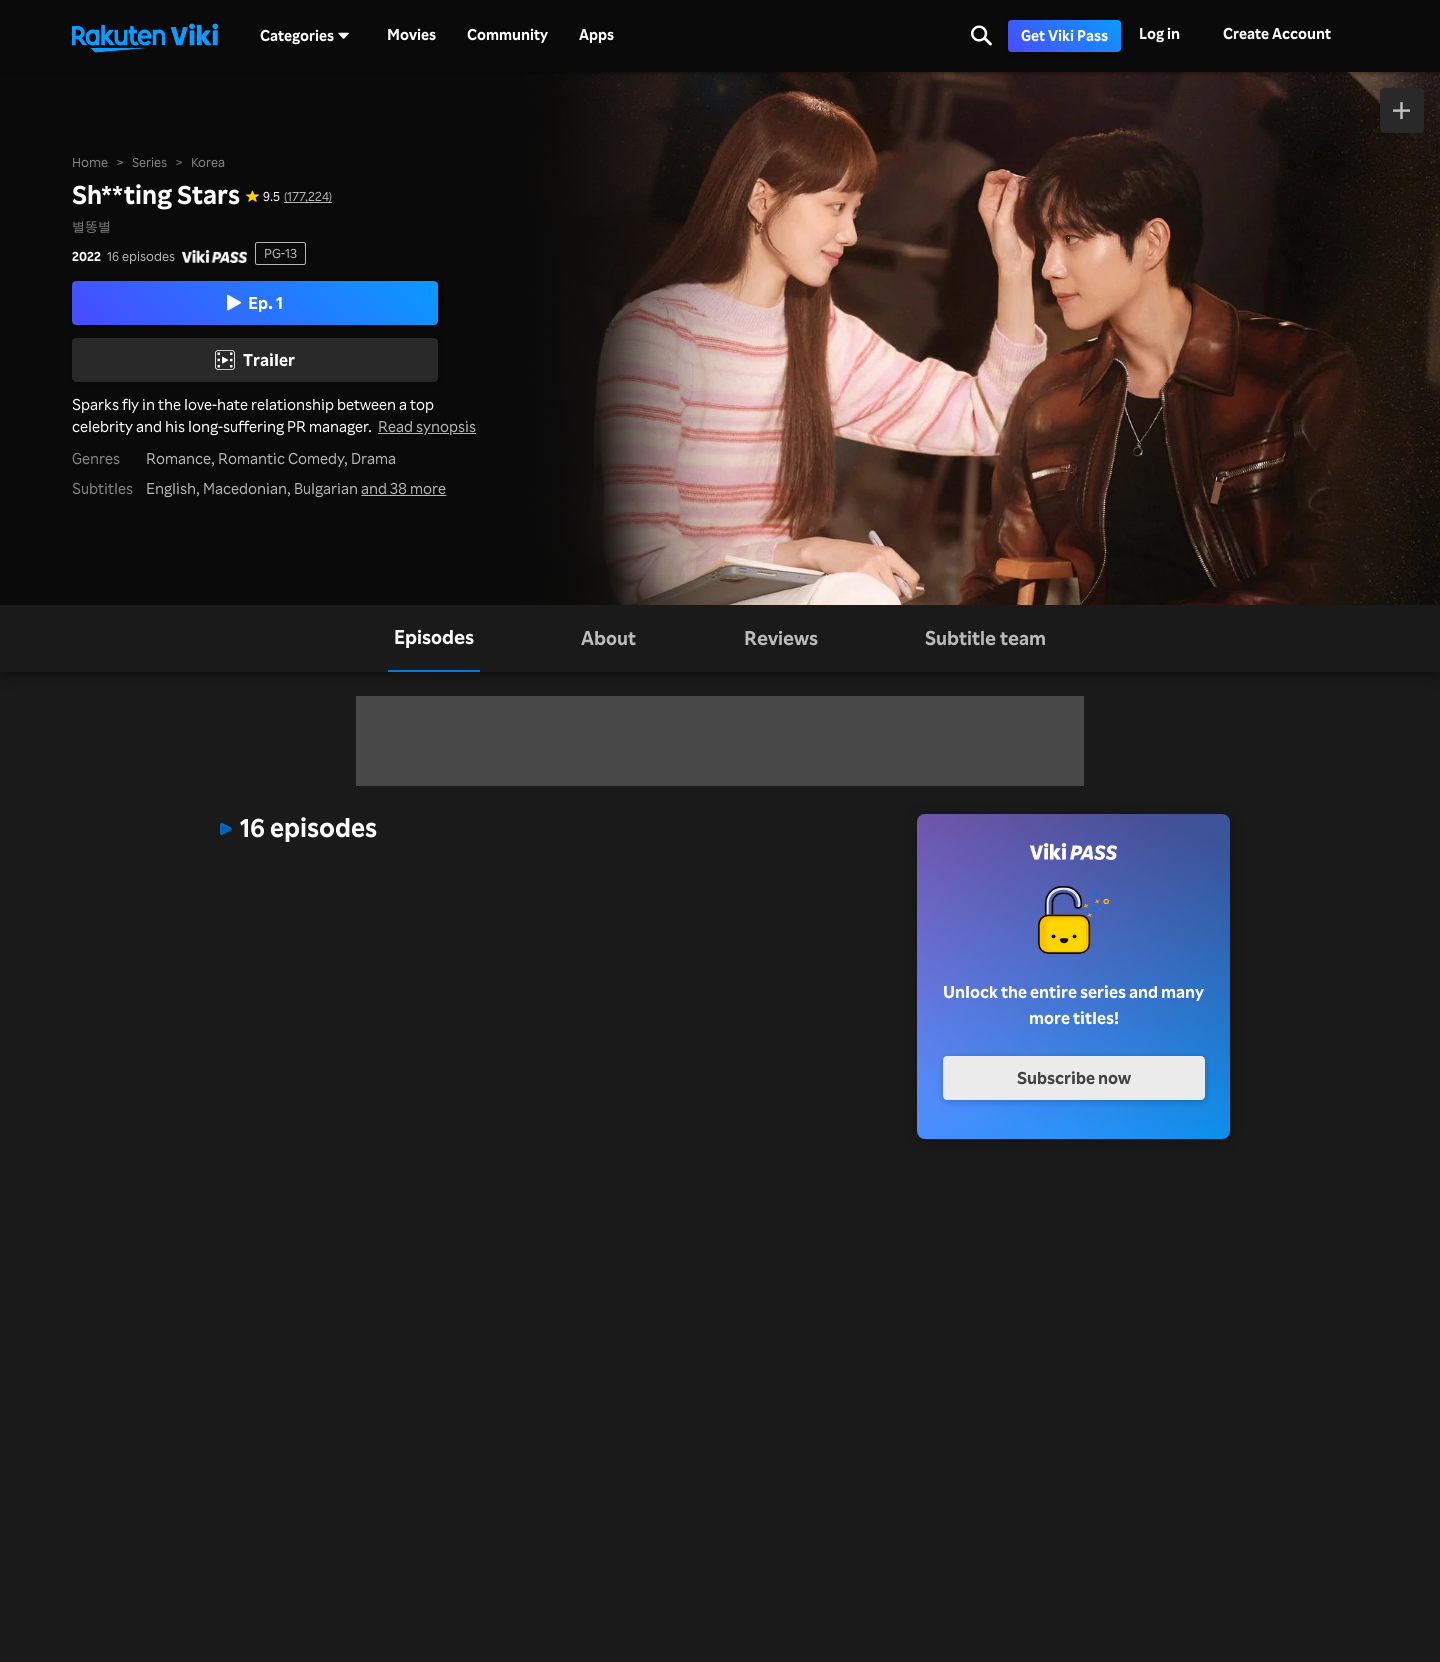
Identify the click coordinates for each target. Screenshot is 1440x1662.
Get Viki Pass (1064, 35)
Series (149, 162)
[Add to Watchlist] (1402, 110)
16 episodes (141, 256)
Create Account (1277, 33)
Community (507, 35)
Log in (1159, 33)
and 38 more (403, 488)
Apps (596, 35)
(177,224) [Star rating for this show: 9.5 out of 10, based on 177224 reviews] (308, 196)
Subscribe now (1074, 1077)
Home (90, 162)
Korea (208, 162)
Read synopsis (427, 426)
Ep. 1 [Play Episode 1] (255, 302)
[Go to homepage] (145, 36)
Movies (411, 35)
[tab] (434, 638)
